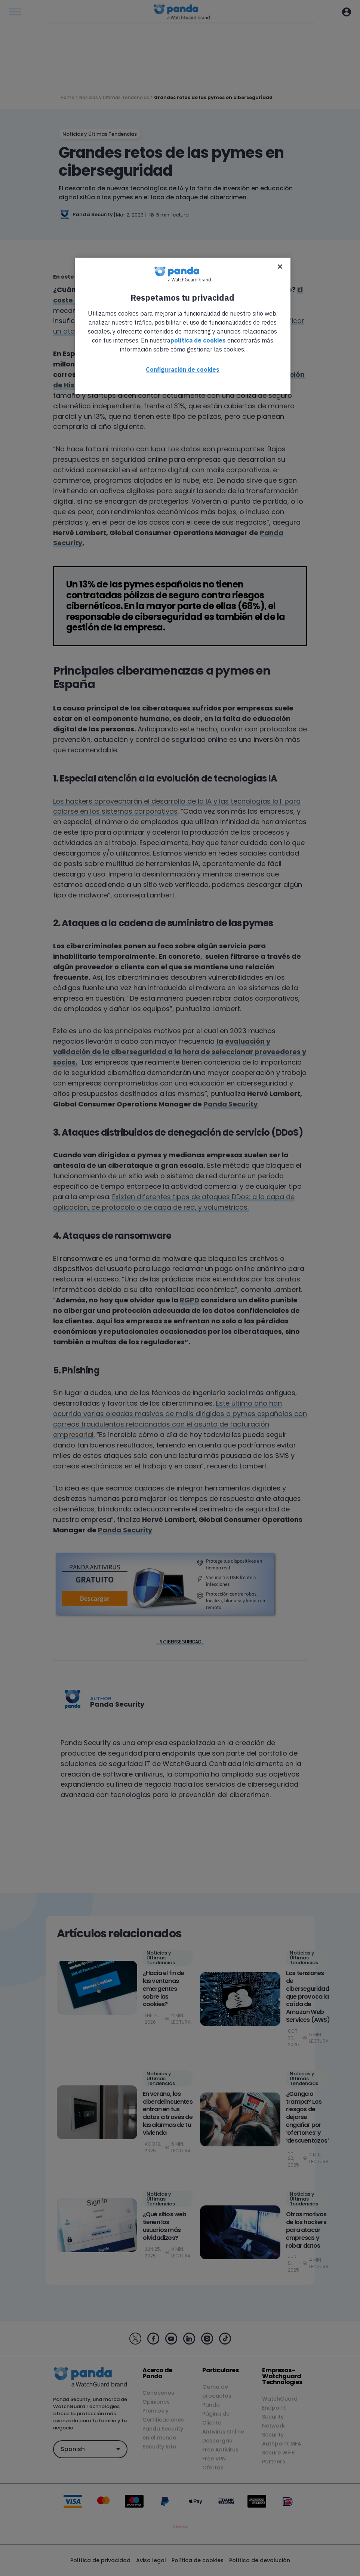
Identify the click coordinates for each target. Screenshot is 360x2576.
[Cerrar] (280, 266)
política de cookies (198, 340)
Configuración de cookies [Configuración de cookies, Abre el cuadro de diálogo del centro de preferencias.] (182, 369)
